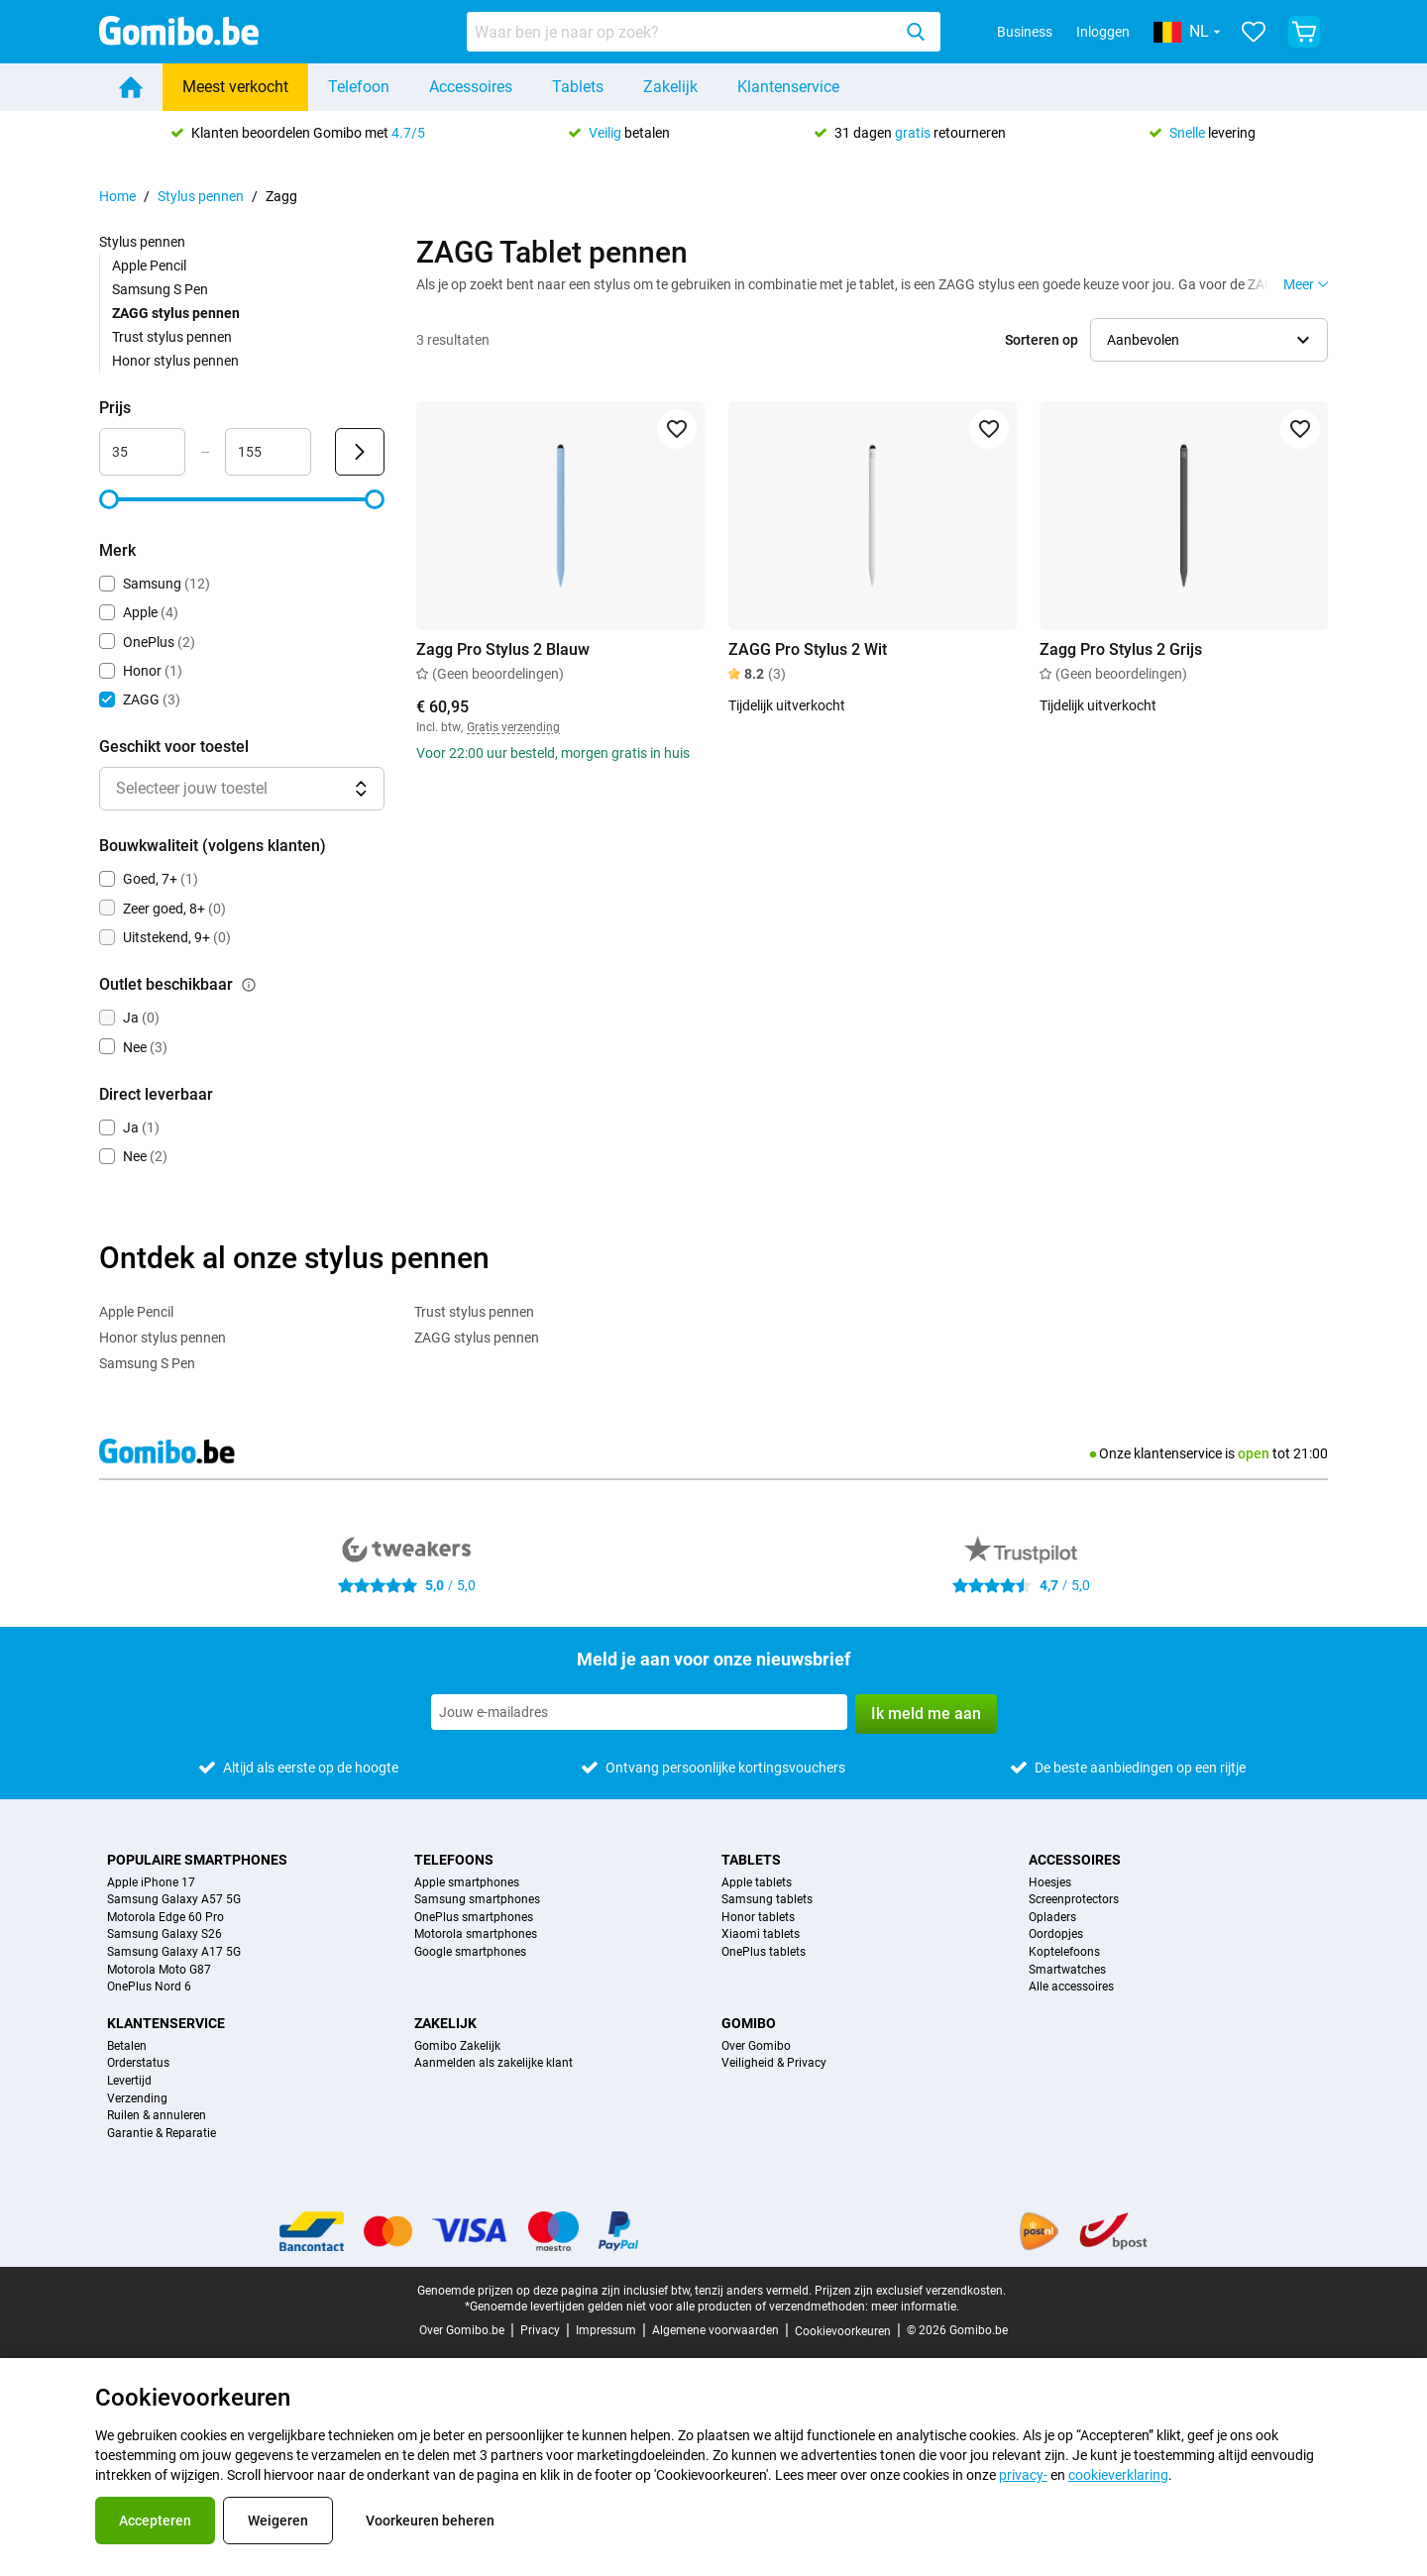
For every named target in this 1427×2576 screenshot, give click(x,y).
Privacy (540, 2330)
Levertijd (129, 2081)
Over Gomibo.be (461, 2330)
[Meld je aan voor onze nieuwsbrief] (639, 1712)
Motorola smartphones (475, 1934)
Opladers (1052, 1917)
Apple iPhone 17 (151, 1883)
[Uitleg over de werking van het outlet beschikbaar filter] (249, 985)
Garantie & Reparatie (161, 2133)
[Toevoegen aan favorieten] (677, 429)
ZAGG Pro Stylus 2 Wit (807, 649)
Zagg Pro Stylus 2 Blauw (503, 649)
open (1253, 1453)
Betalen (127, 2046)
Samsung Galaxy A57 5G (174, 1899)
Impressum (606, 2330)
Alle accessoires (1071, 1987)
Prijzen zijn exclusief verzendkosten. (910, 2291)
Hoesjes (1050, 1883)
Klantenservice (788, 86)
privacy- (1023, 2475)
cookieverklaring (1118, 2475)
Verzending (137, 2099)
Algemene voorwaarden (715, 2330)
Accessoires (470, 86)
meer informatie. (915, 2306)
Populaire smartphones (197, 1860)
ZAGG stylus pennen (476, 1337)
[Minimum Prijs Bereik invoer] (142, 452)
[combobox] (703, 32)
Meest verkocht (235, 86)
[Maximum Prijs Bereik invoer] (268, 452)
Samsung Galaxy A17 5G (174, 1952)
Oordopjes (1056, 1934)
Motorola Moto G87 (159, 1970)
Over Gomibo (756, 2046)
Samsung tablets (767, 1899)
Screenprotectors (1074, 1899)
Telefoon (358, 86)
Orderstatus (138, 2063)
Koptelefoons (1064, 1952)
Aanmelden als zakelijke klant (493, 2063)
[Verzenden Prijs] (359, 452)
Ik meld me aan (926, 1713)
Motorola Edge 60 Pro (165, 1917)
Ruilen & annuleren (156, 2115)
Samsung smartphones (477, 1899)
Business (1024, 32)
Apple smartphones (466, 1883)
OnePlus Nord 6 (149, 1987)
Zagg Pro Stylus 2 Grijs (1121, 649)
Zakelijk (670, 86)
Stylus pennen (201, 196)
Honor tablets (758, 1917)
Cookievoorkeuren (843, 2331)
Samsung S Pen (160, 289)
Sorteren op (1041, 340)
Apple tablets (756, 1883)
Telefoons (454, 1860)
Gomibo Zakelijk (457, 2046)
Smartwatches (1067, 1970)
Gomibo (748, 2023)
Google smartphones (470, 1952)
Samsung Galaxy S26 (164, 1934)
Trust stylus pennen (172, 337)
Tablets (578, 86)
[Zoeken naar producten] (683, 32)
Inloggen (1103, 32)
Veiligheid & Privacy (773, 2063)
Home (117, 196)
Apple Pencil (149, 265)
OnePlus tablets (763, 1952)
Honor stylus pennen (175, 361)
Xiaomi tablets (760, 1934)
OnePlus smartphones (473, 1917)
